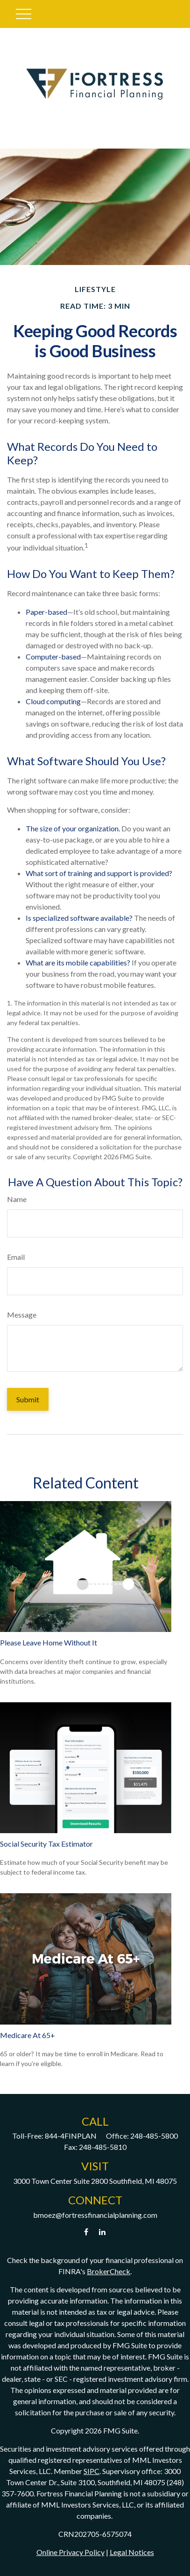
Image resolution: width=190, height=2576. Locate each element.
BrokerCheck (108, 2271)
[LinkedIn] (102, 2231)
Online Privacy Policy (70, 2552)
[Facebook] (86, 2231)
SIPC (91, 2471)
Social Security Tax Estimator (46, 1843)
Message (21, 1314)
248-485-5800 (154, 2135)
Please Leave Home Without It (48, 1642)
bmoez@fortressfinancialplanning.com (95, 2214)
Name (17, 1199)
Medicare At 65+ (27, 2035)
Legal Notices (132, 2552)
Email (16, 1256)
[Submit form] (28, 1399)
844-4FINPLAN (71, 2135)
